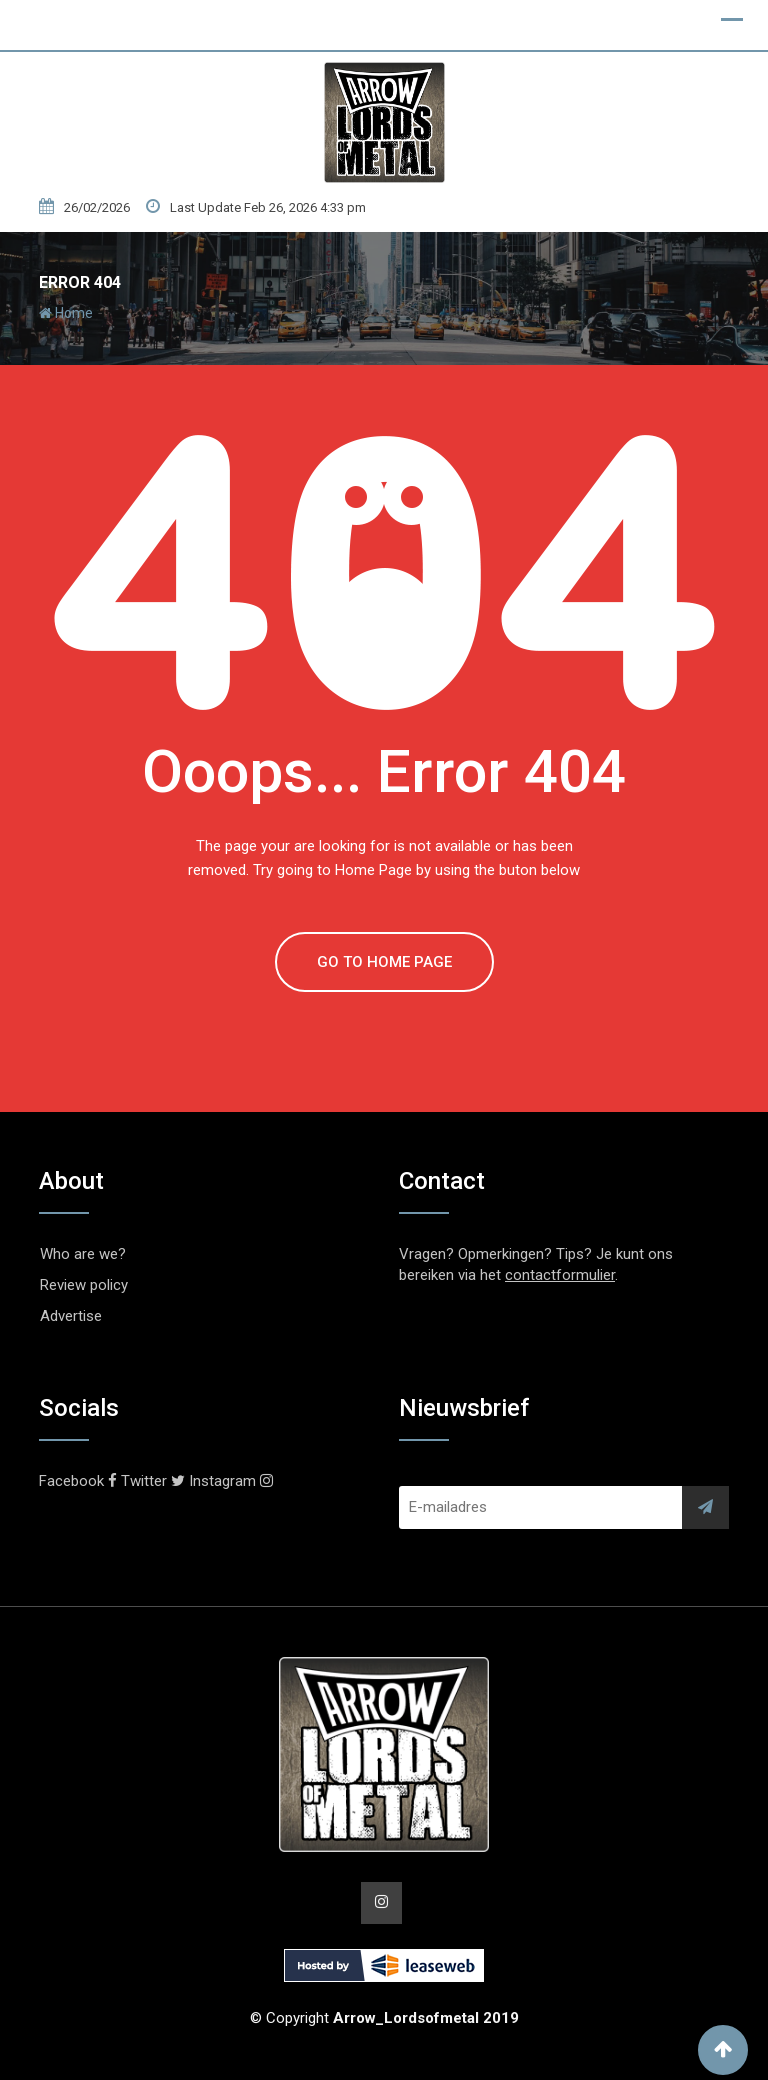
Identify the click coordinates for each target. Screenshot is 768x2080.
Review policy (84, 1285)
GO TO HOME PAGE (384, 962)
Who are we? (83, 1254)
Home (66, 313)
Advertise (71, 1316)
